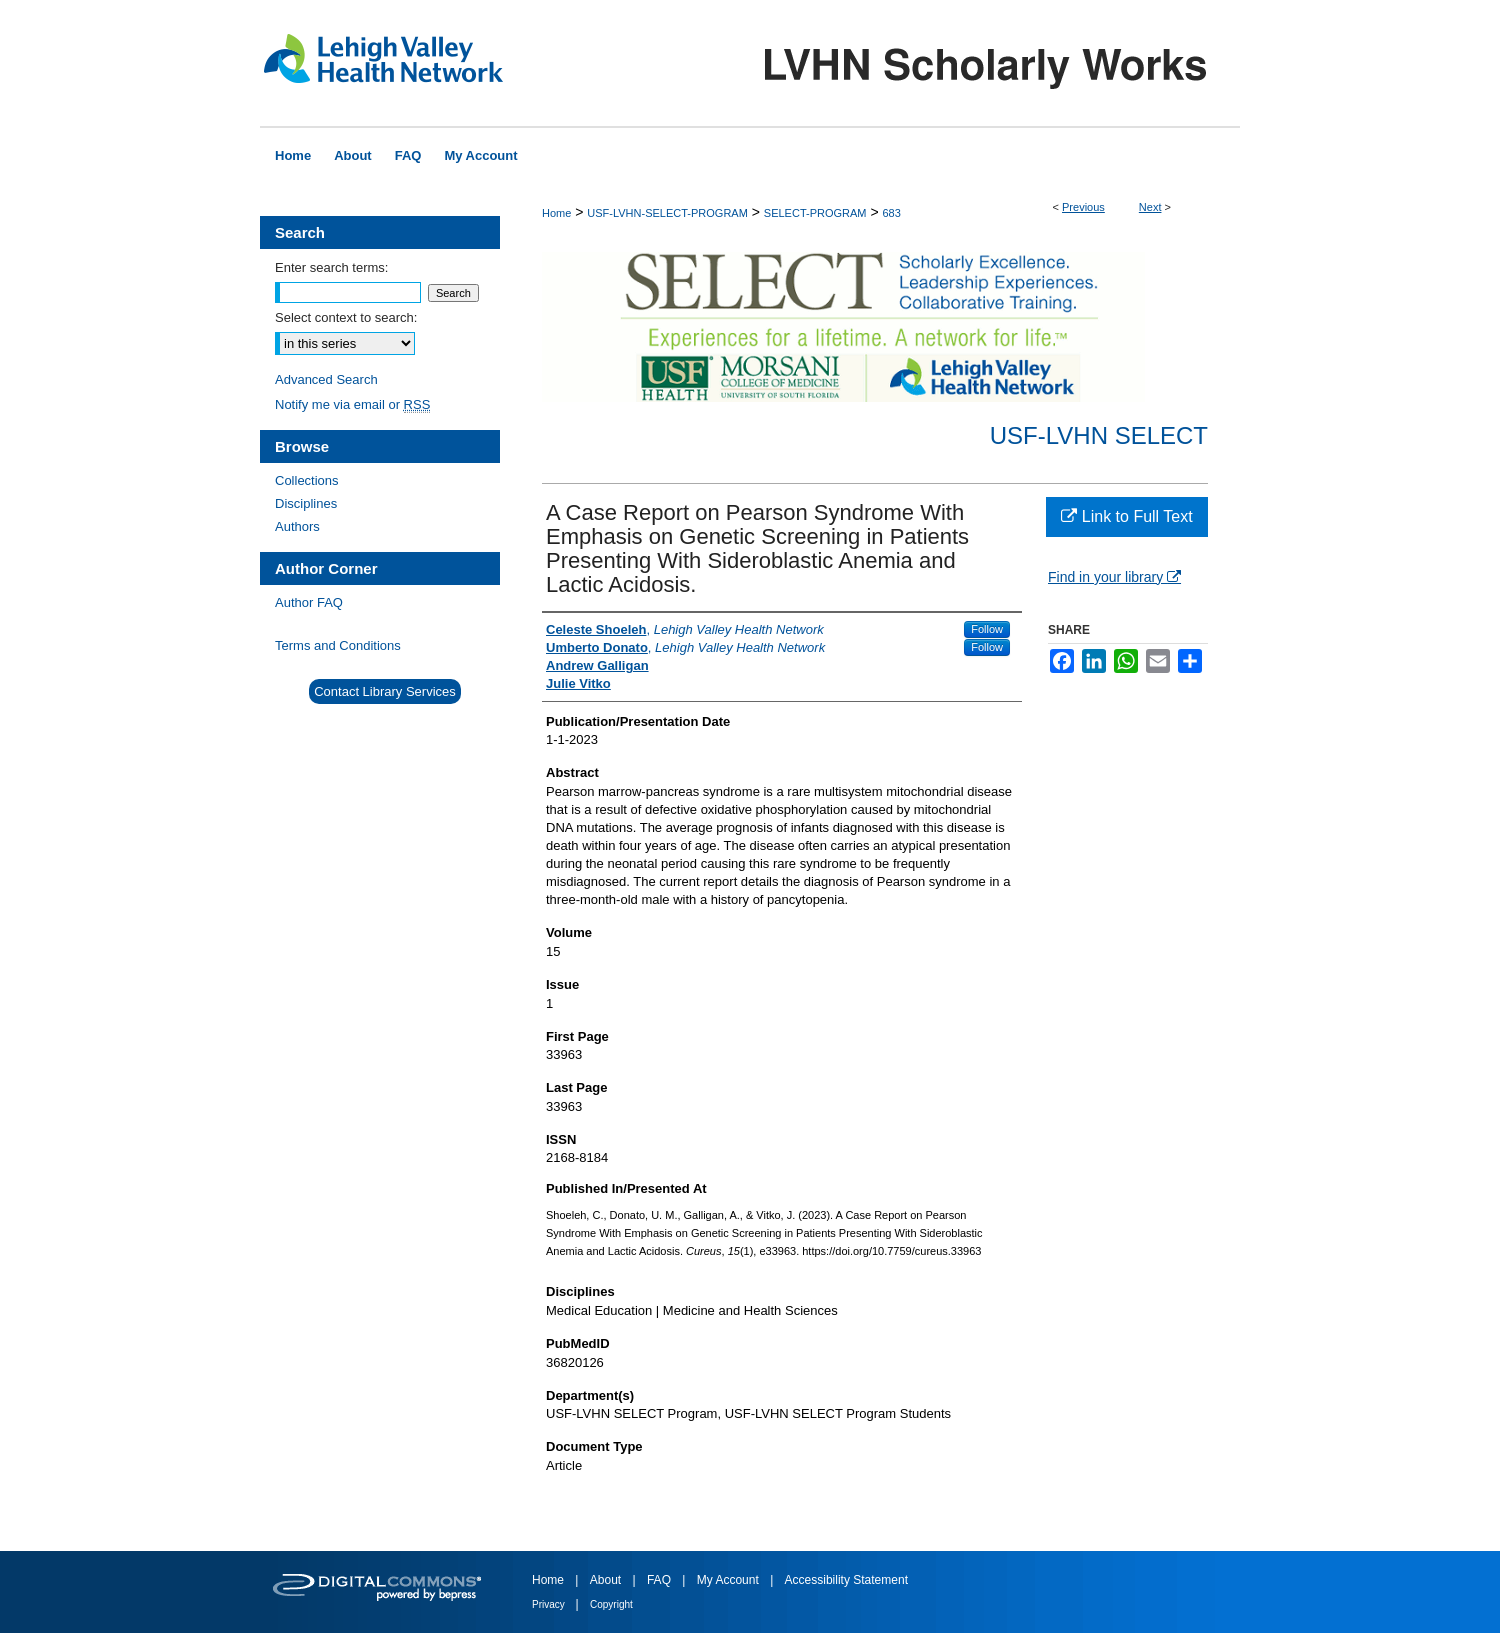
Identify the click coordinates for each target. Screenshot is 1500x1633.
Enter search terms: (331, 267)
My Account (729, 1580)
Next (1150, 207)
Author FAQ (309, 602)
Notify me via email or (352, 404)
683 (891, 213)
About (607, 1580)
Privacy (550, 1604)
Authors (297, 526)
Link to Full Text (1126, 516)
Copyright (611, 1604)
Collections (307, 480)
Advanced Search (326, 379)
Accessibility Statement (846, 1580)
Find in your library (1114, 577)
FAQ (660, 1580)
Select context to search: (346, 317)
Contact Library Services (385, 691)
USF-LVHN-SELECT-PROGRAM (667, 213)
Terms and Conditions (338, 645)
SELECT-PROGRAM (815, 213)
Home (556, 213)
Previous (1083, 207)
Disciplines (306, 503)
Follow (987, 629)
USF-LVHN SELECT (1099, 435)
